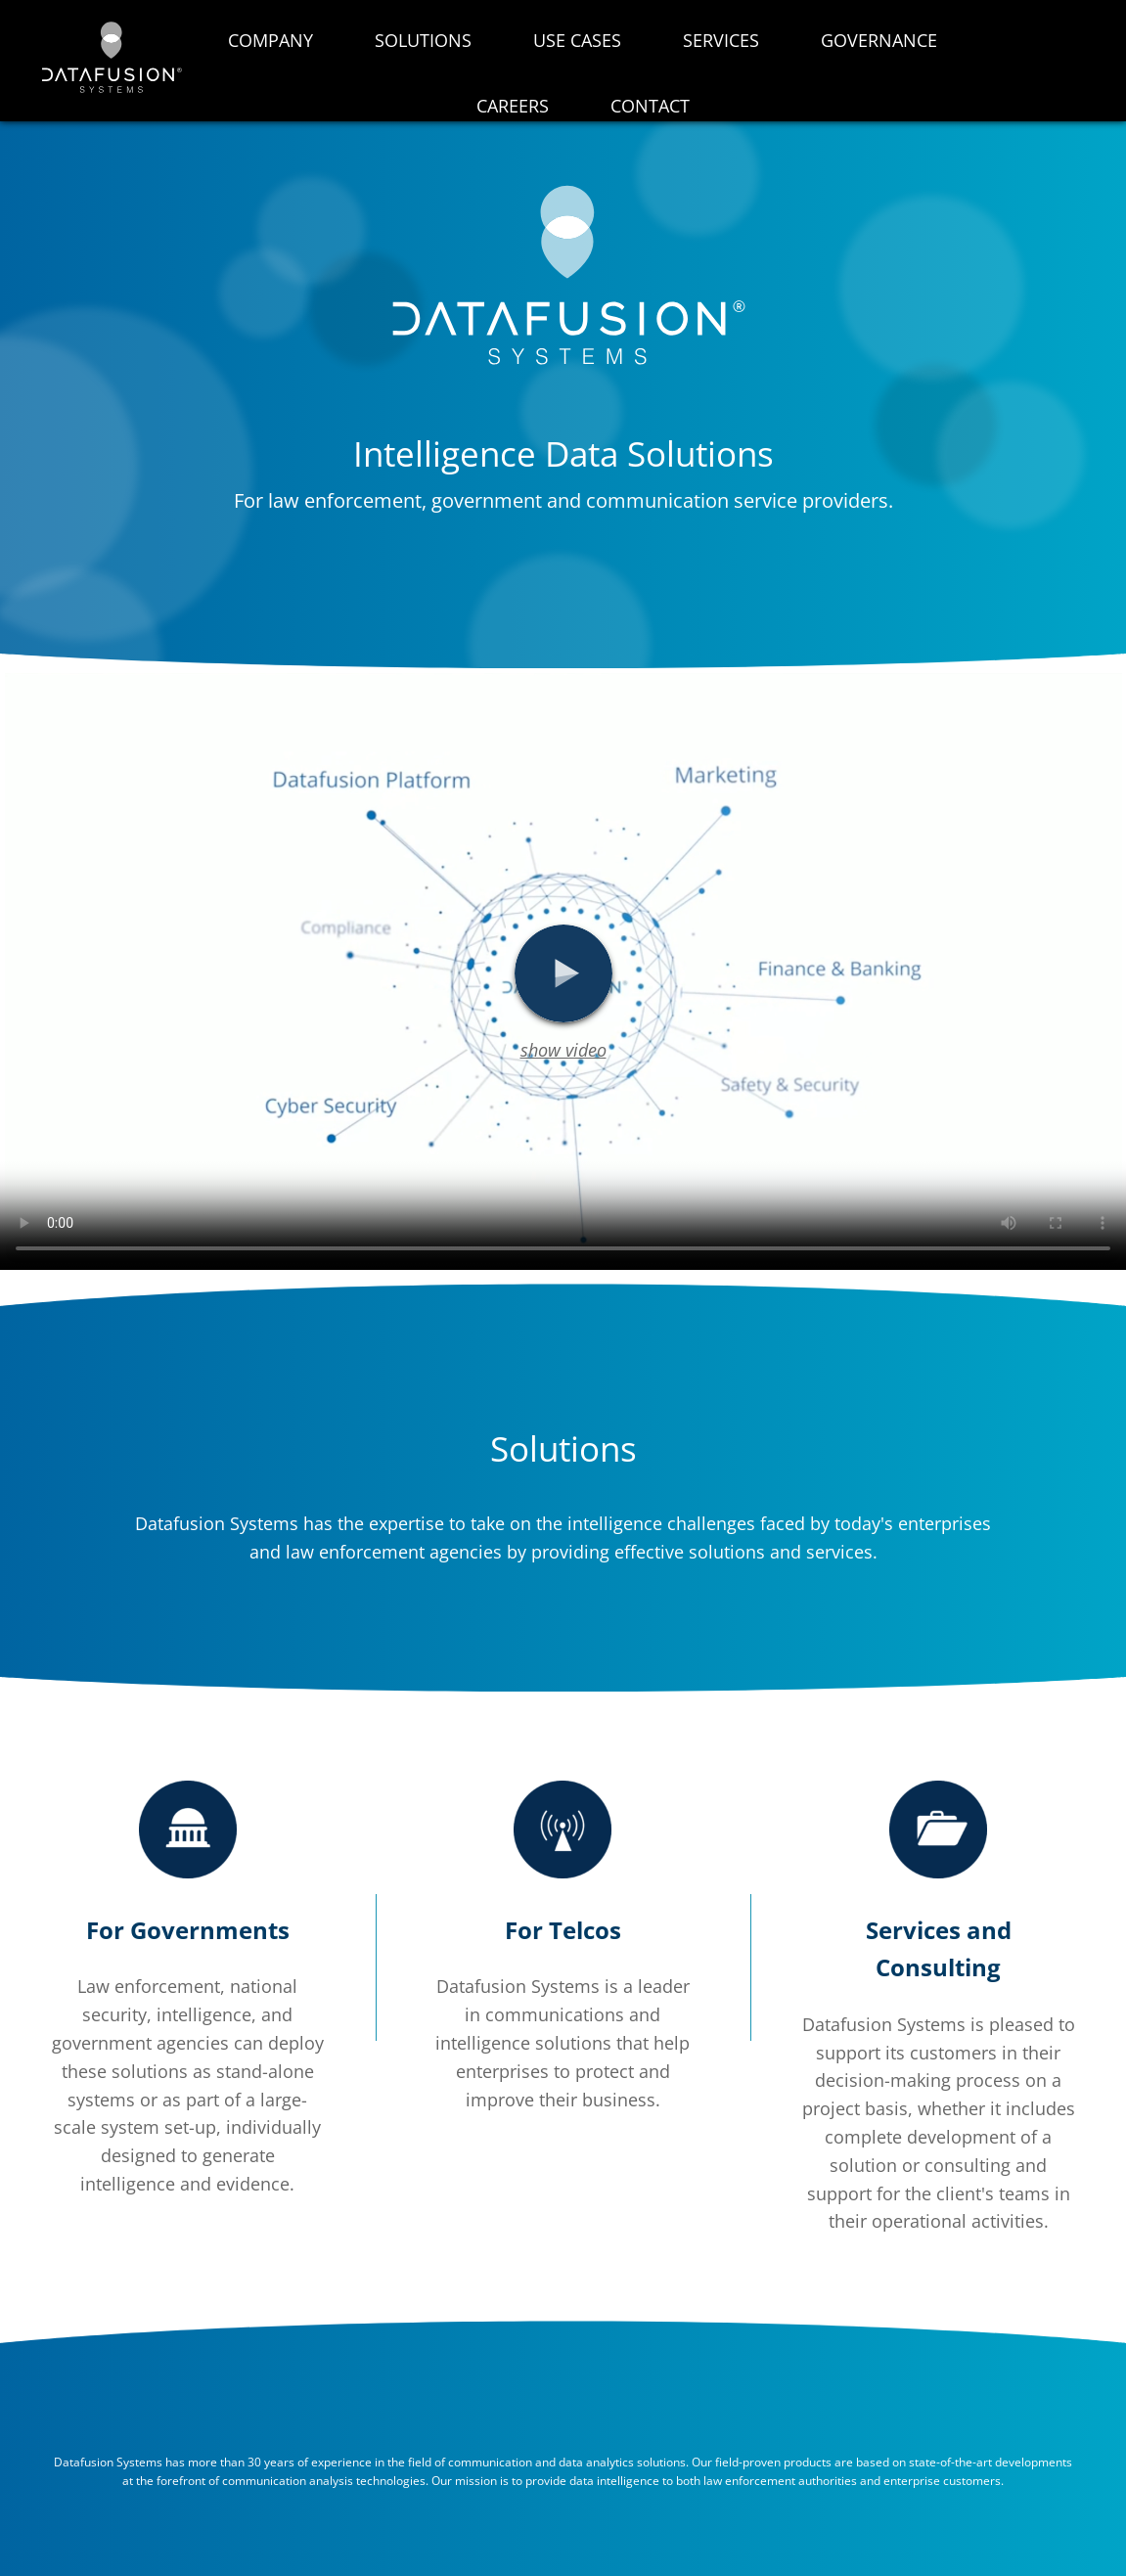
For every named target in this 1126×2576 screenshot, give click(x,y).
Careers (512, 105)
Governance (879, 40)
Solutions (423, 40)
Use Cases (577, 40)
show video (563, 1050)
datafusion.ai (109, 57)
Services (721, 40)
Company (270, 40)
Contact (650, 105)
